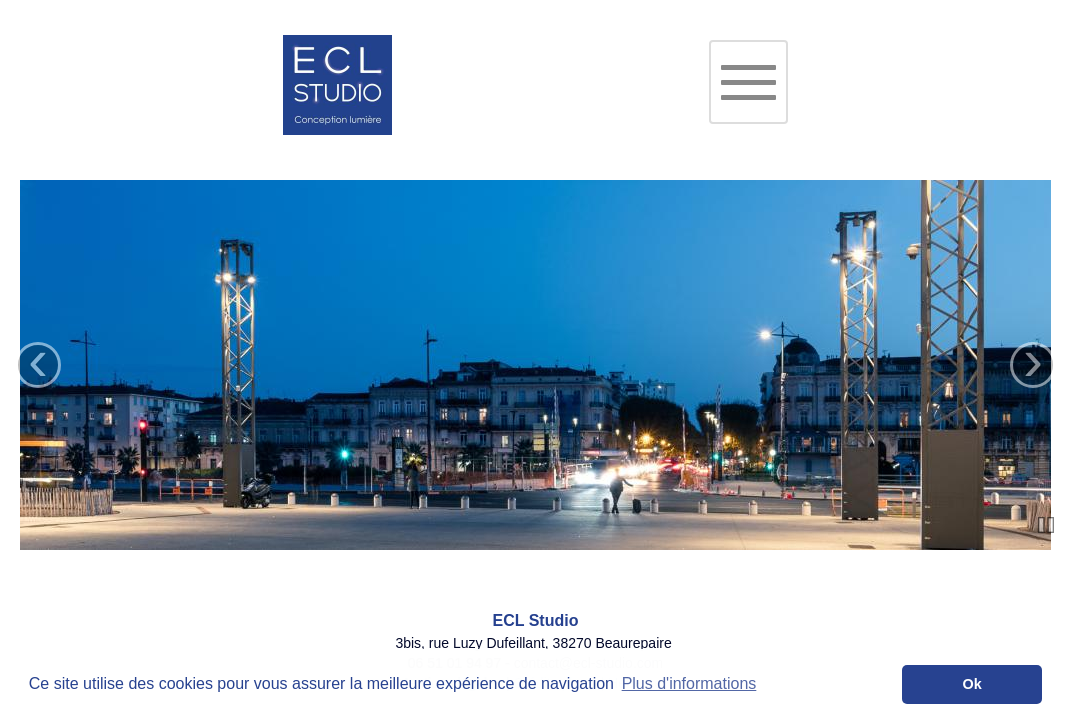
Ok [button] (972, 684)
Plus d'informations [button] (689, 683)
